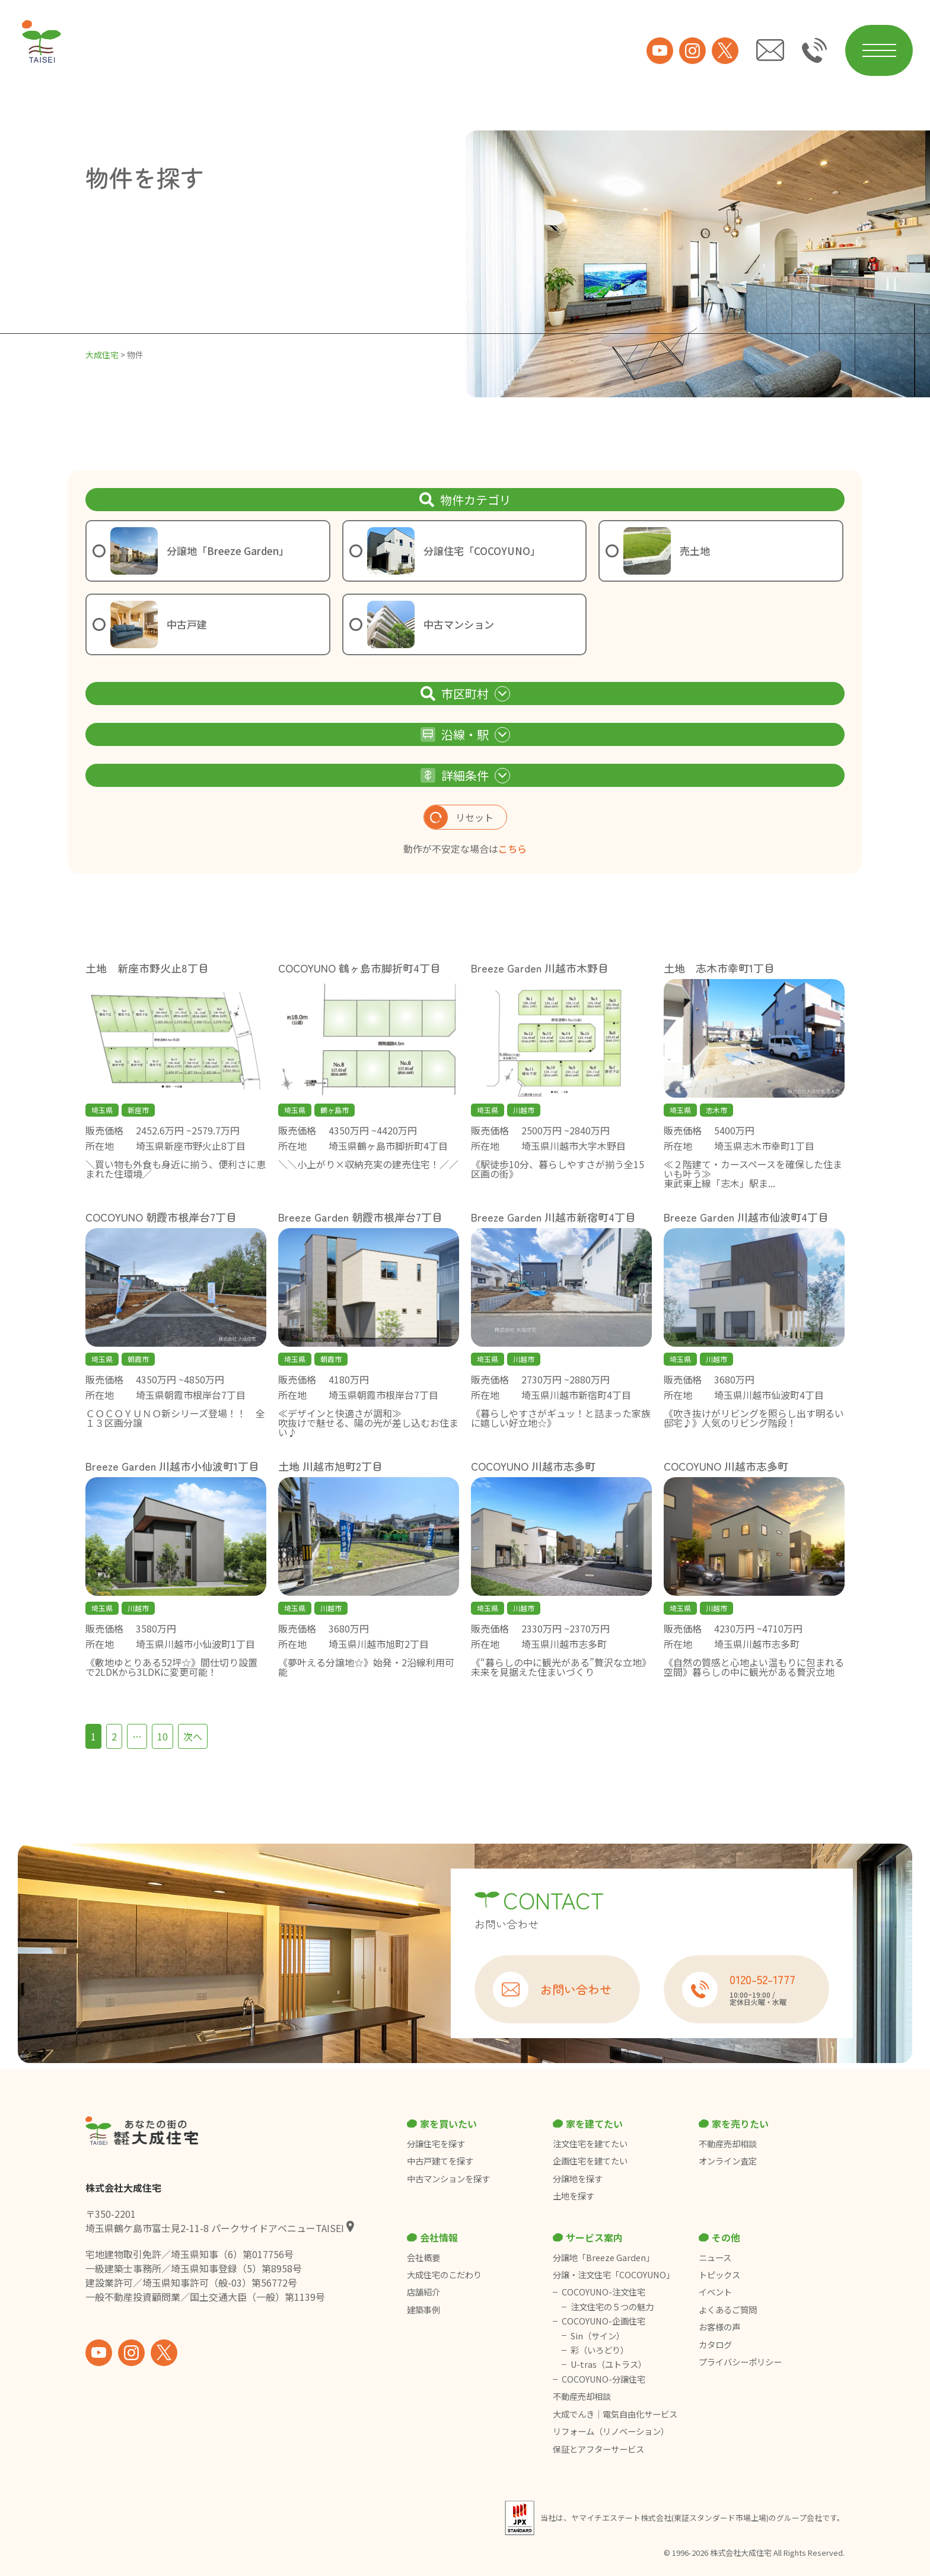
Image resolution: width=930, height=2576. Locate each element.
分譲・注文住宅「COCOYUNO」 (613, 2275)
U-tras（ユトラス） (608, 2364)
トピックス (719, 2275)
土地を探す (573, 2196)
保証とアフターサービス (598, 2449)
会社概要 (423, 2257)
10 (162, 1736)
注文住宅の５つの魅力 (612, 2307)
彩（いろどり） (600, 2350)
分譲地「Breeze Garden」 (603, 2257)
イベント (715, 2292)
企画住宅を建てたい (590, 2161)
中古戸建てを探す (440, 2161)
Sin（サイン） (598, 2336)
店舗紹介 (423, 2292)
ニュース (715, 2257)
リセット (458, 817)
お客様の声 (719, 2327)
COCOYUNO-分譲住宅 (603, 2379)
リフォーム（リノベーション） (612, 2431)
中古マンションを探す (448, 2179)
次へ (192, 1736)
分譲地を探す (578, 2179)
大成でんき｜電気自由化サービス (616, 2414)
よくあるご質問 (728, 2310)
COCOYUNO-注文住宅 (603, 2292)
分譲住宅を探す (436, 2144)
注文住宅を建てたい (590, 2144)
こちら (512, 848)
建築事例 (423, 2310)
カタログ (715, 2345)
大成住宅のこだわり (444, 2275)
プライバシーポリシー (740, 2362)
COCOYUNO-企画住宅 (603, 2321)
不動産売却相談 (728, 2144)
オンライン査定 (728, 2161)
